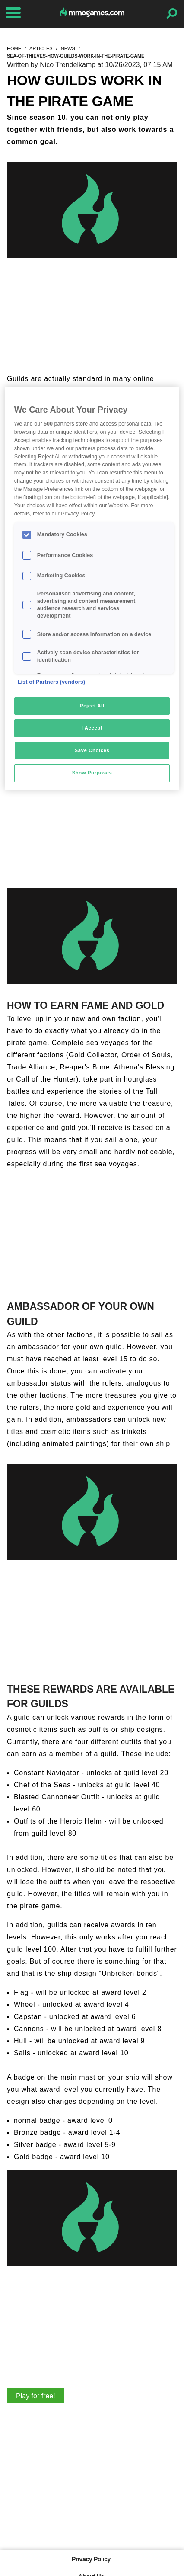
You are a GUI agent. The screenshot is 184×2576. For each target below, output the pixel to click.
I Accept (92, 727)
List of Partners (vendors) (52, 682)
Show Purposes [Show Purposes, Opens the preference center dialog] (92, 772)
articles (41, 48)
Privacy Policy (91, 2559)
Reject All (91, 705)
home (14, 48)
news (68, 48)
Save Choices (92, 750)
